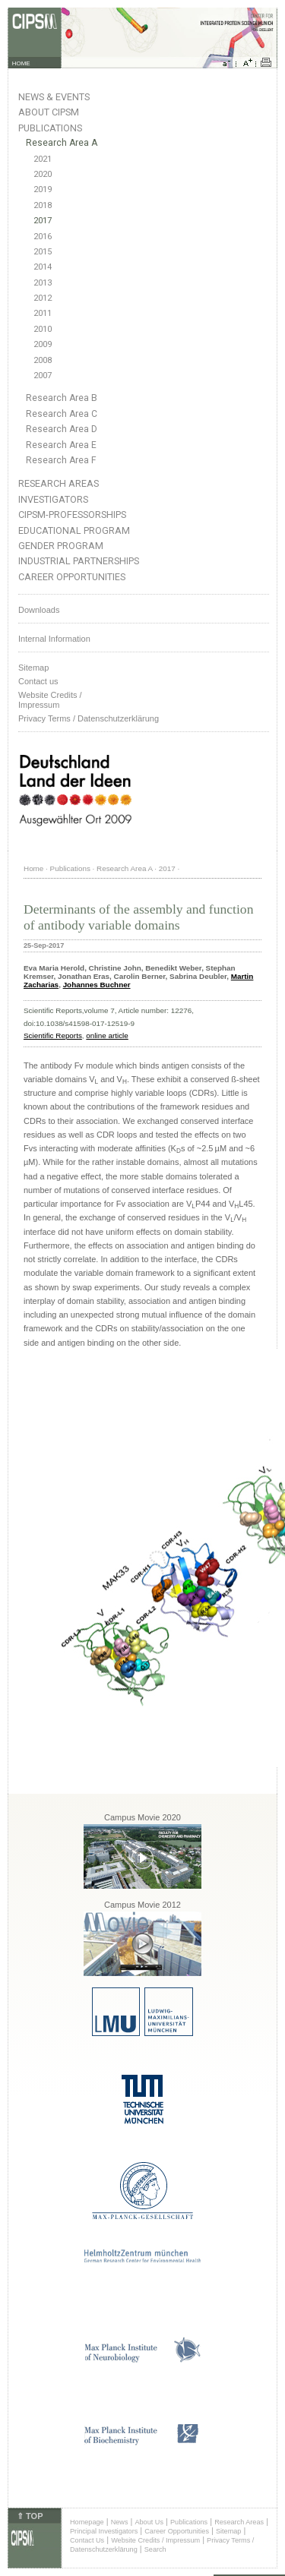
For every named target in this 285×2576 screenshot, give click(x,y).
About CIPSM (48, 112)
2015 (42, 252)
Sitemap (33, 667)
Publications (50, 128)
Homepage (87, 2522)
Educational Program (74, 530)
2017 (42, 221)
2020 (42, 174)
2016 (42, 237)
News (119, 2522)
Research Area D (61, 429)
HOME (21, 63)
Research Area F (61, 460)
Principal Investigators (104, 2531)
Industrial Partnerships (78, 561)
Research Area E (61, 445)
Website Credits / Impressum (155, 2540)
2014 (42, 267)
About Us (149, 2522)
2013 (42, 283)
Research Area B (61, 398)
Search (155, 2549)
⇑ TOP (30, 2516)
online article (107, 1035)
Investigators (53, 499)
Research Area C (61, 414)
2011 (42, 313)
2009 (42, 344)
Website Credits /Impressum (50, 699)
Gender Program (60, 545)
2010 (42, 329)
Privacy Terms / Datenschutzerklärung (88, 718)
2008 (42, 360)
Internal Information (54, 638)
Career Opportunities (71, 576)
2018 (42, 205)
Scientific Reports (53, 1035)
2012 (42, 298)
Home (33, 868)
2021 (42, 159)
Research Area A (61, 142)
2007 (42, 375)
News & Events (54, 97)
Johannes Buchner (97, 984)
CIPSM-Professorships (72, 514)
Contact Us (87, 2540)
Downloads (38, 609)
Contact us (38, 681)
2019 (42, 189)
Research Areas (58, 483)
